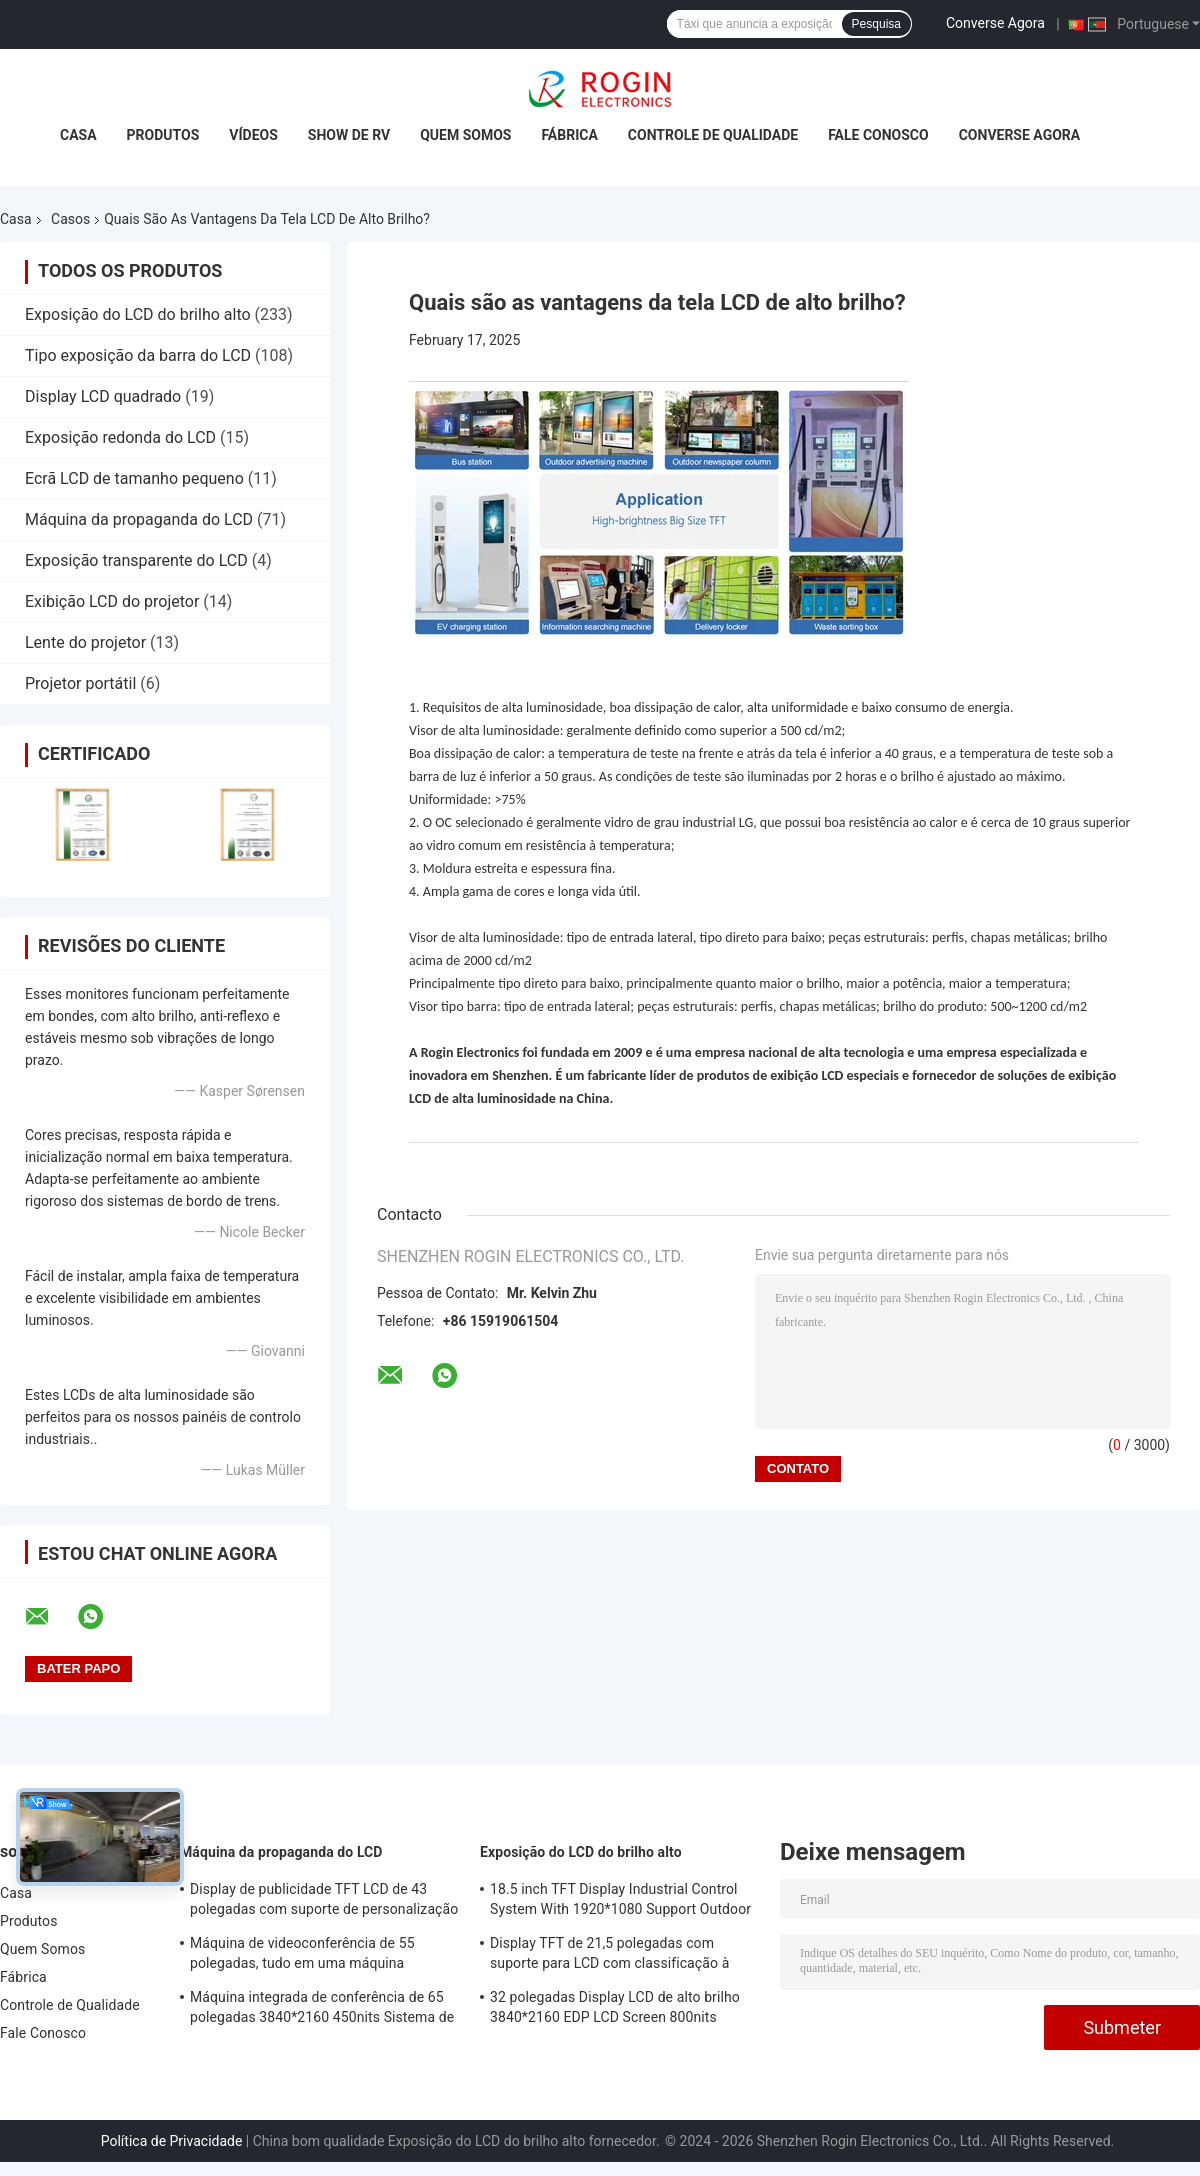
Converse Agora (995, 23)
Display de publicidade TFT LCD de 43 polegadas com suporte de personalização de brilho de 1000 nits (324, 1902)
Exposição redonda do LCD (120, 437)
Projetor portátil (80, 683)
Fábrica (569, 135)
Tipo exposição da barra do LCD (138, 355)
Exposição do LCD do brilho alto (138, 314)
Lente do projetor (85, 642)
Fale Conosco (878, 135)
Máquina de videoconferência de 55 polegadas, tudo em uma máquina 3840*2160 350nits (302, 1956)
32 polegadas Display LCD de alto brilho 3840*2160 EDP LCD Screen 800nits (615, 2007)
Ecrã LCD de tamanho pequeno (134, 478)
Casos (70, 219)
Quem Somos (465, 135)
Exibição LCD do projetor (112, 601)
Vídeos (253, 135)
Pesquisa (876, 24)
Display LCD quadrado (103, 396)
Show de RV (349, 135)
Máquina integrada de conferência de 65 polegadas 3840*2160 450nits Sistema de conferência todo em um (322, 2010)
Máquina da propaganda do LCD (139, 519)
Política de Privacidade (172, 2141)
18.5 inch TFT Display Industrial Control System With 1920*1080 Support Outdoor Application (620, 1902)
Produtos (163, 135)
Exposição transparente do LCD (136, 560)
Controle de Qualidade (713, 135)
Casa (78, 135)
